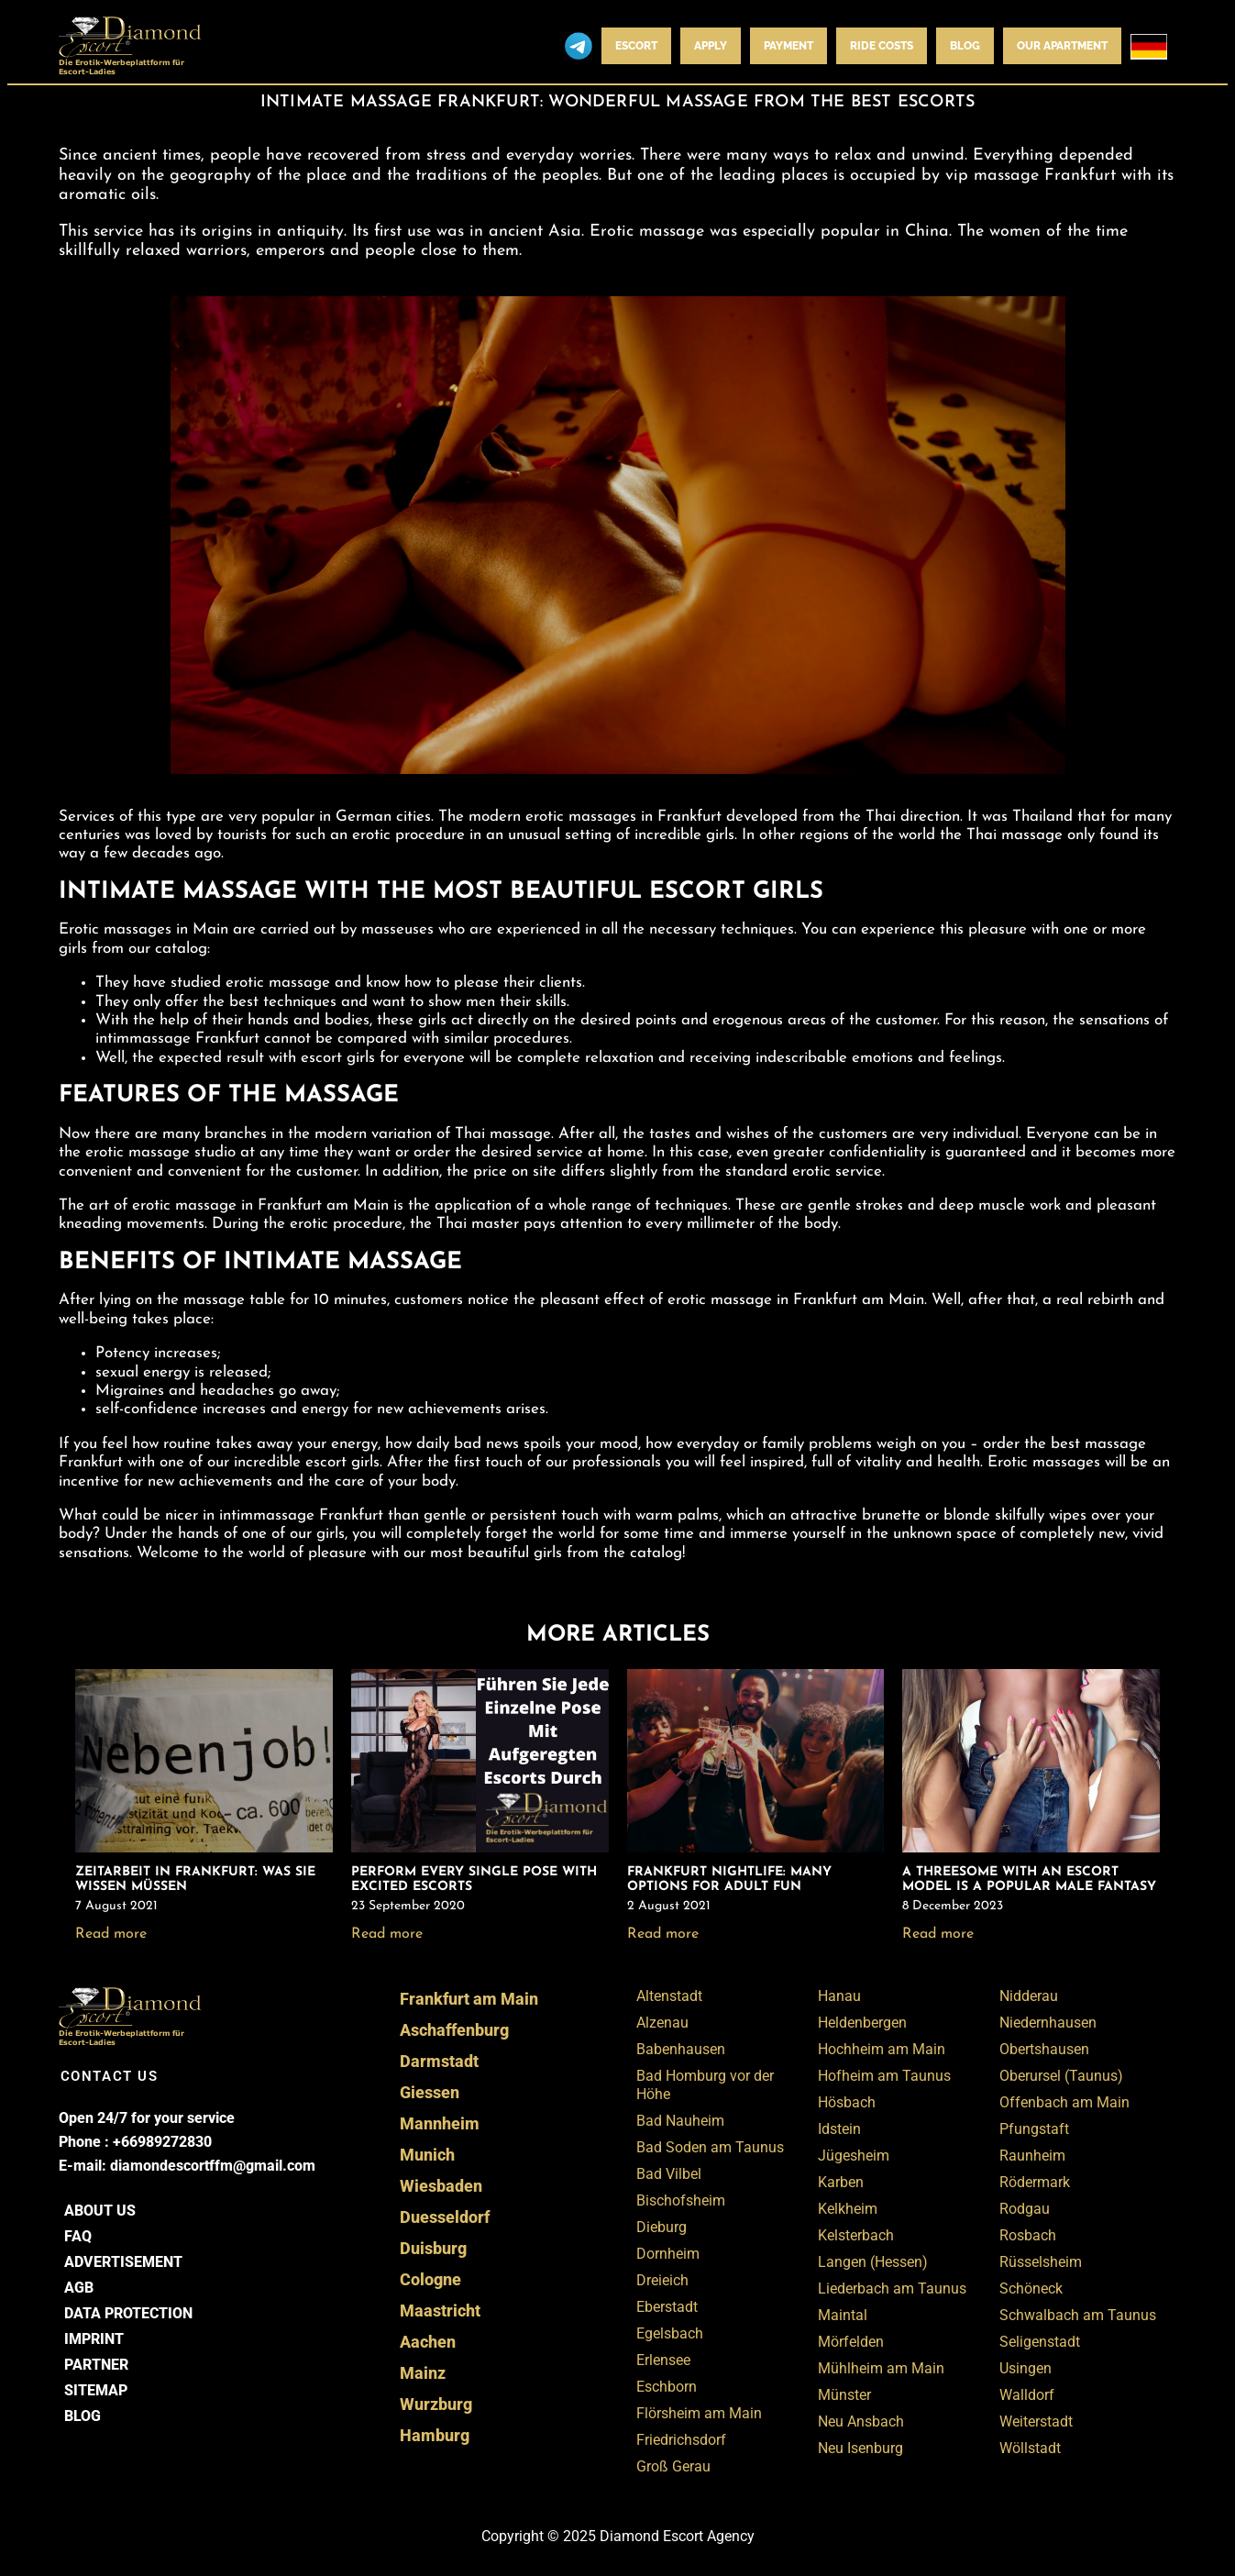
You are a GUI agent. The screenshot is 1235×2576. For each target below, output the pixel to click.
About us (100, 2210)
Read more (111, 1934)
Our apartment (1062, 45)
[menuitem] (1148, 47)
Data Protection (128, 2313)
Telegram (578, 46)
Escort (636, 45)
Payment (788, 45)
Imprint (94, 2339)
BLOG (965, 45)
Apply (710, 45)
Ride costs (881, 45)
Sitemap (95, 2390)
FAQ (78, 2236)
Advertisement (123, 2262)
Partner (96, 2364)
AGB (79, 2287)
